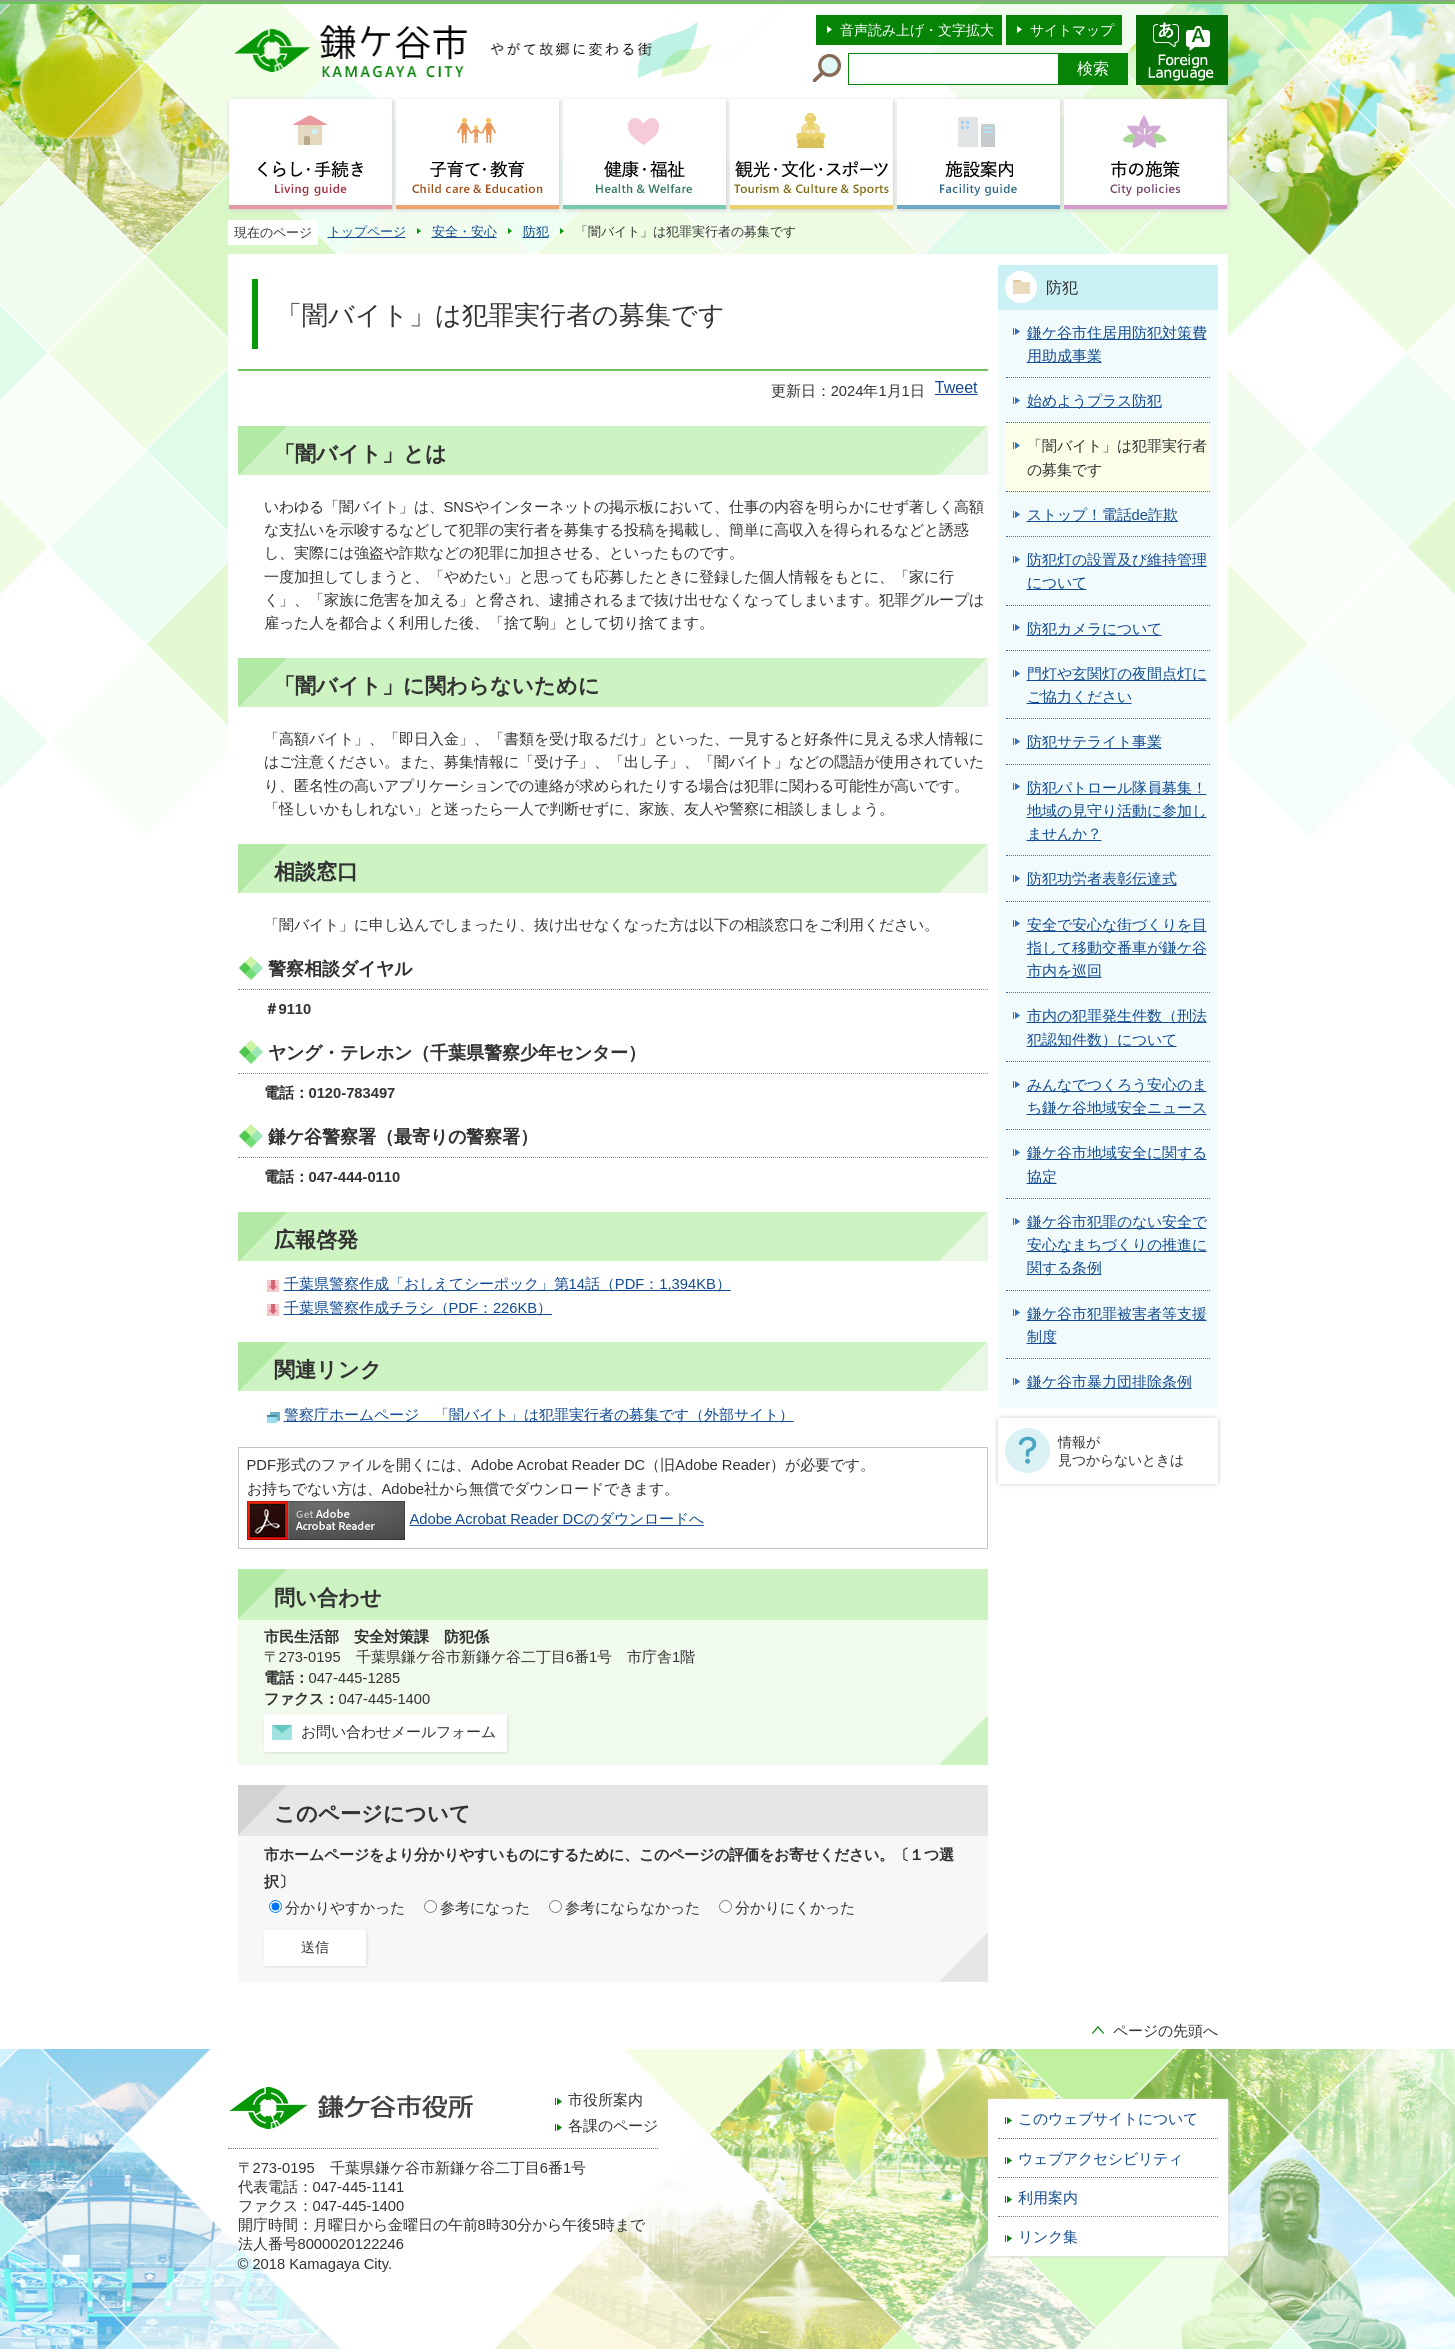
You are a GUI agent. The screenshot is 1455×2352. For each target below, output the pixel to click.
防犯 (536, 231)
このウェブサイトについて (1108, 2119)
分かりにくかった (795, 1908)
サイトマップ (1072, 30)
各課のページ (613, 2126)
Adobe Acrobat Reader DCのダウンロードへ (475, 1519)
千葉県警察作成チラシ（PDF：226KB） (418, 1308)
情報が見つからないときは (1121, 1451)
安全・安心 (464, 231)
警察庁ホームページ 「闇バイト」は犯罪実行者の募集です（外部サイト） (539, 1415)
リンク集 (1048, 2237)
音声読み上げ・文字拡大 (917, 30)
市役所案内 (605, 2100)
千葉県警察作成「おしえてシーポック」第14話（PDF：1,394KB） (507, 1284)
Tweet (956, 387)
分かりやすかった (345, 1908)
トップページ (367, 231)
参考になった (485, 1908)
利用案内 (1048, 2198)
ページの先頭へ (1165, 2031)
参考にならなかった (632, 1908)
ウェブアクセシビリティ (1100, 2159)
